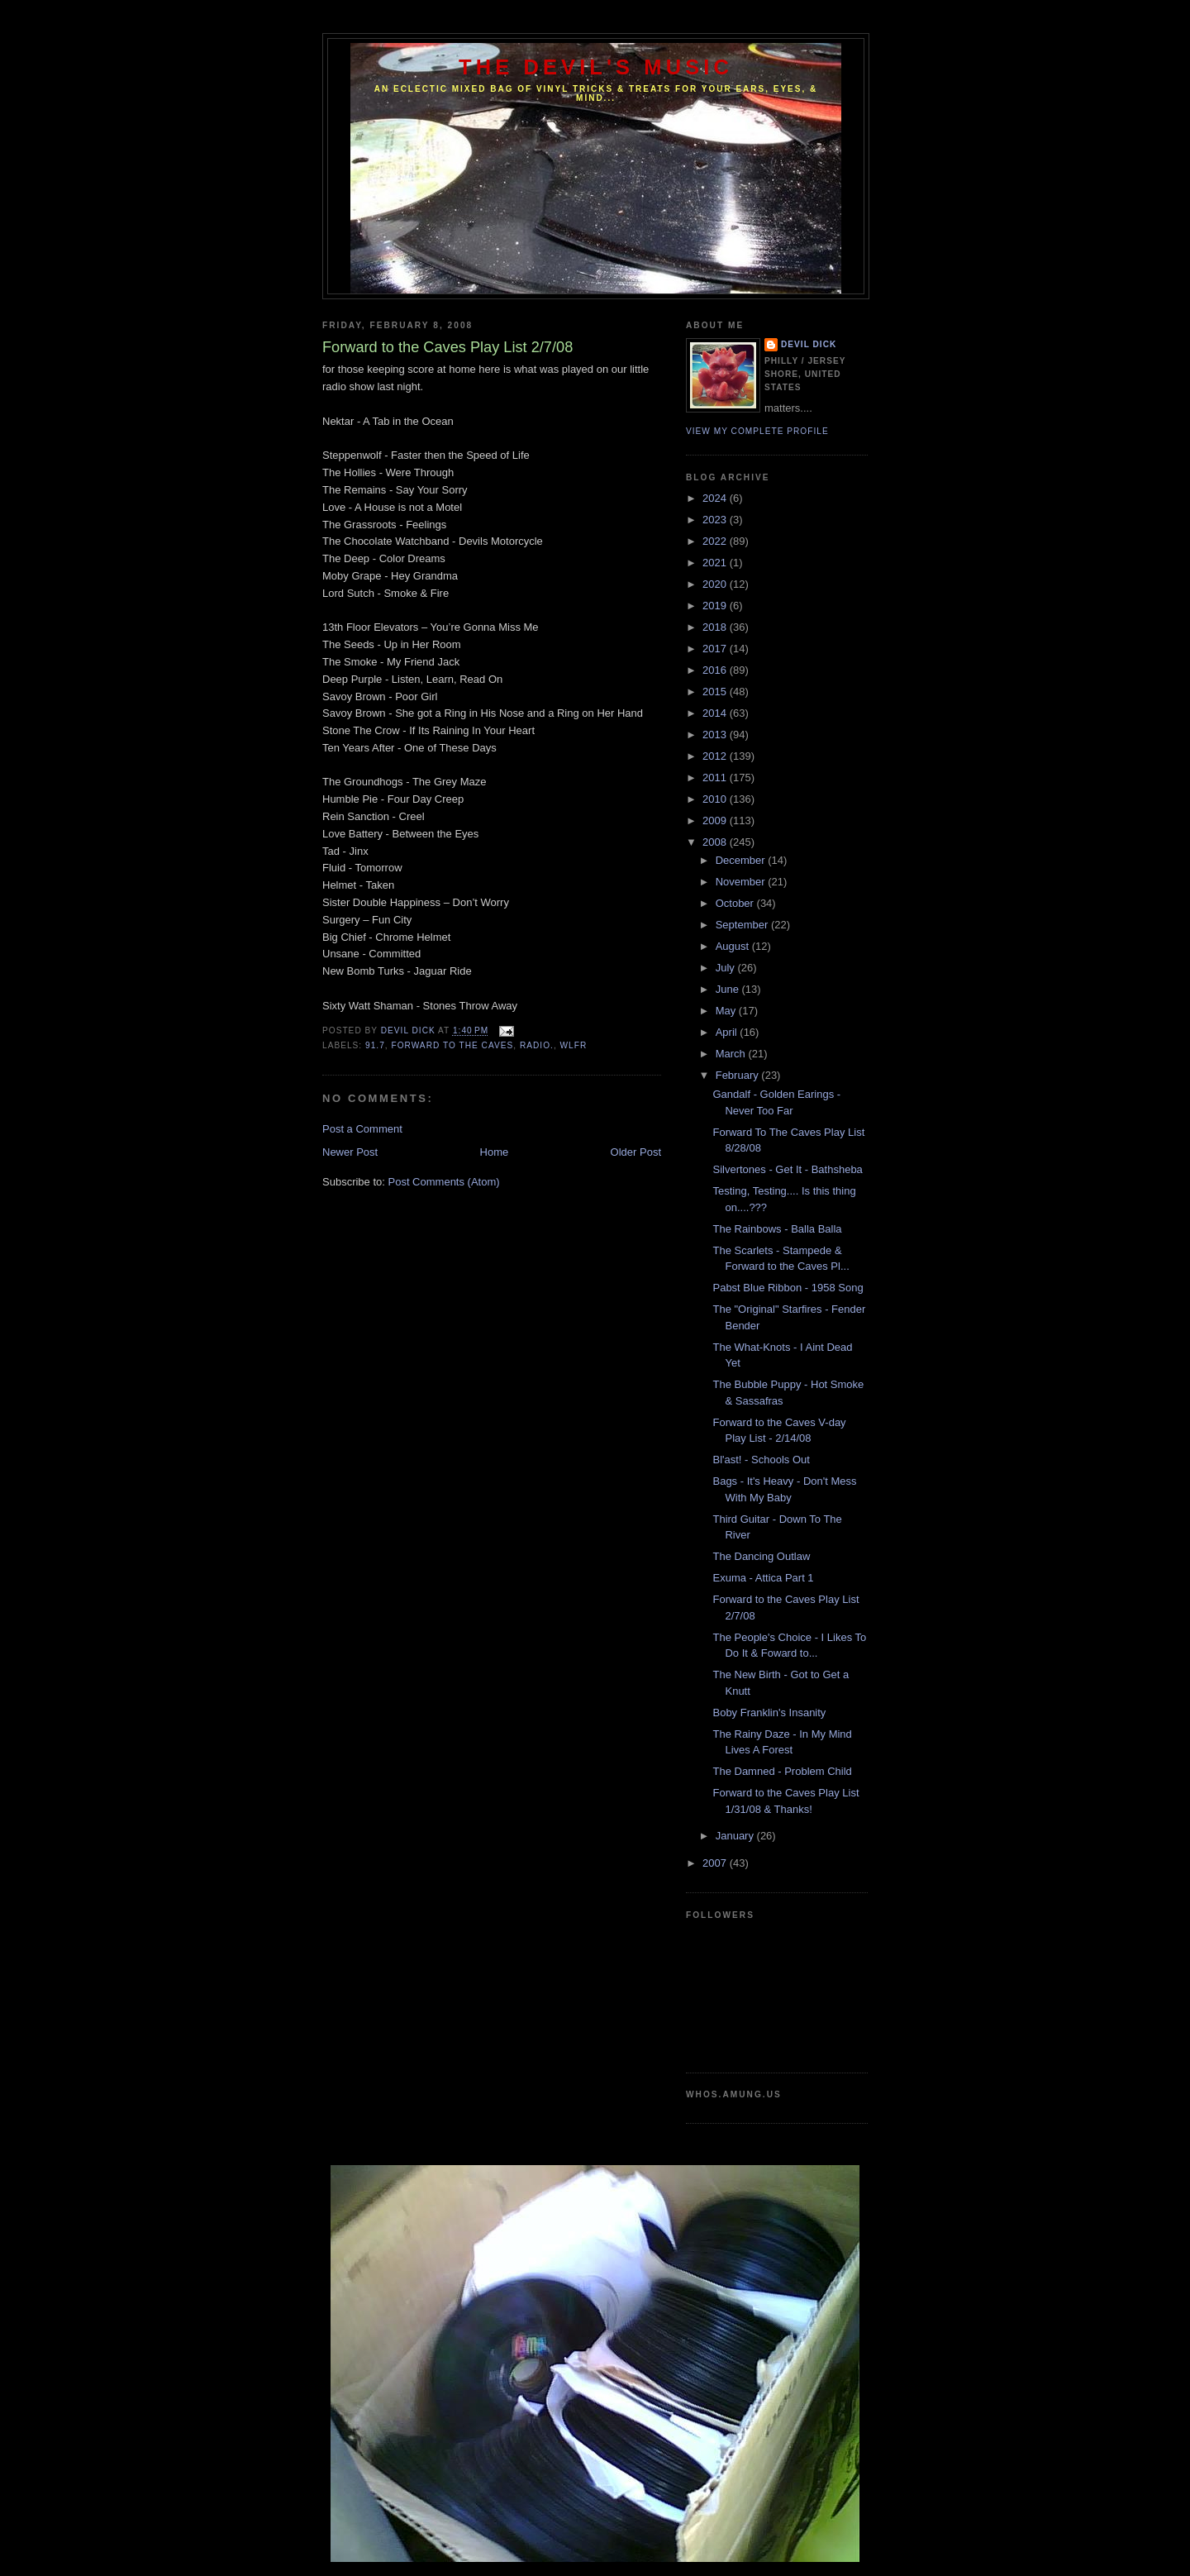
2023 (716, 519)
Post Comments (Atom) (444, 1182)
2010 (716, 799)
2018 (716, 627)
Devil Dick (808, 344)
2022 (716, 541)
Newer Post (350, 1152)
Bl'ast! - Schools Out (760, 1459)
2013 (716, 734)
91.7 (375, 1045)
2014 (716, 713)
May (727, 1010)
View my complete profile (757, 431)
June (729, 989)
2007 (716, 1863)
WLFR (574, 1045)
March (732, 1053)
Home (494, 1152)
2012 (716, 756)
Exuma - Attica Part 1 (762, 1578)
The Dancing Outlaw (761, 1556)
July (727, 967)
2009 (716, 820)
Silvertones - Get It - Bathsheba (787, 1169)
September (743, 924)
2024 (716, 498)
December (742, 860)
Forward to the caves (452, 1045)
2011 (716, 777)
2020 (716, 584)
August (734, 946)
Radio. (537, 1045)
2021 (716, 562)
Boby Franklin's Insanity (769, 1712)
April (728, 1032)
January (736, 1835)
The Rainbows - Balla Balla (776, 1229)
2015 (716, 691)
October (736, 903)
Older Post (636, 1152)
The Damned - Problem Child (781, 1771)
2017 (716, 648)
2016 (716, 670)
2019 (716, 605)
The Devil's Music (596, 67)
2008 (716, 842)
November (742, 881)
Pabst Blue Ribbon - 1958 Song (787, 1287)
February (739, 1075)
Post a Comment (362, 1129)
